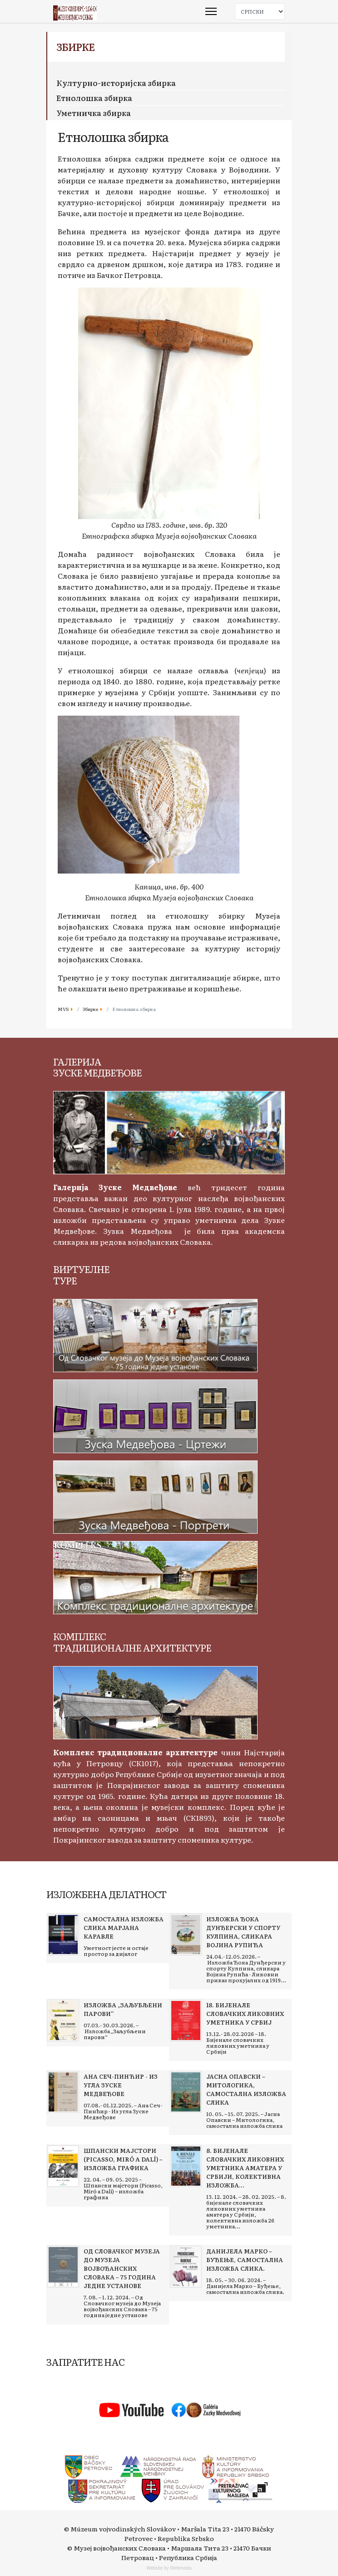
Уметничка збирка (93, 112)
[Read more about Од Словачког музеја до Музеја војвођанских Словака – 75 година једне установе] (63, 2266)
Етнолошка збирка (94, 97)
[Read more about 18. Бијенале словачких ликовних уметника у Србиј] (185, 2020)
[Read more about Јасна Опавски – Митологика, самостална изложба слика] (185, 2091)
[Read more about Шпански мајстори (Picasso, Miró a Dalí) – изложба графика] (63, 2166)
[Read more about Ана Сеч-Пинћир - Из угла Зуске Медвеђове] (63, 2091)
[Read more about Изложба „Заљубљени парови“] (63, 2020)
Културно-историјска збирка (116, 82)
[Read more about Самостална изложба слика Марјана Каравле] (63, 1934)
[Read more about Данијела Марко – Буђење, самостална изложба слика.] (185, 2266)
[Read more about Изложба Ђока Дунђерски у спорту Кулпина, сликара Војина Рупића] (185, 1934)
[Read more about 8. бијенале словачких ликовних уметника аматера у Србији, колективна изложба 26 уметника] (185, 2166)
